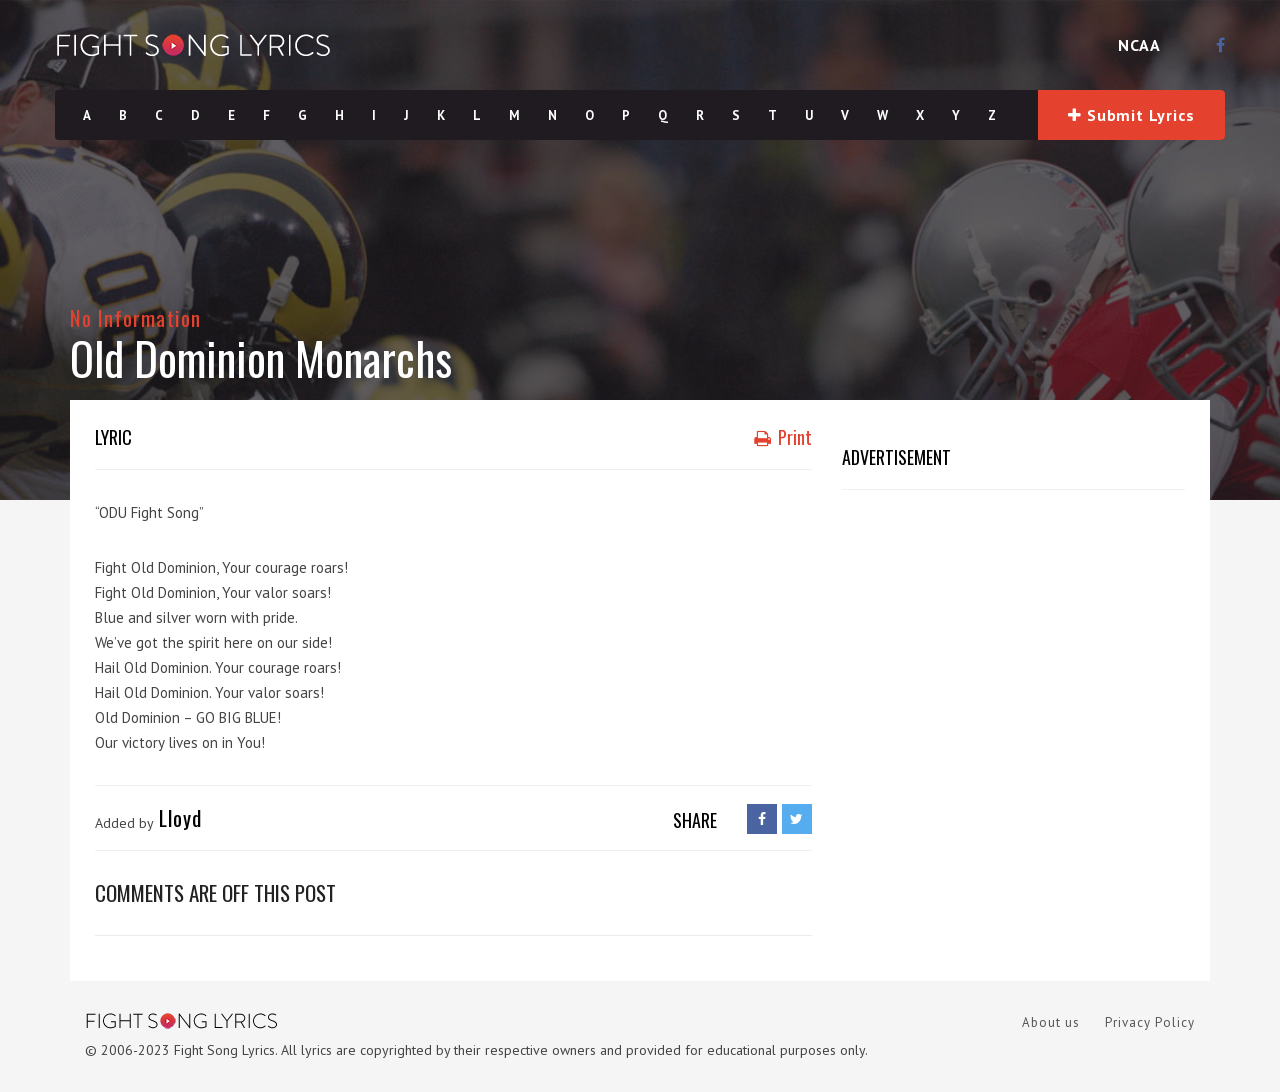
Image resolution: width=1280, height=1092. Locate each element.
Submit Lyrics (1131, 115)
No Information (135, 317)
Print (783, 437)
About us (1051, 1022)
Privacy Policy (1150, 1022)
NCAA (1139, 45)
